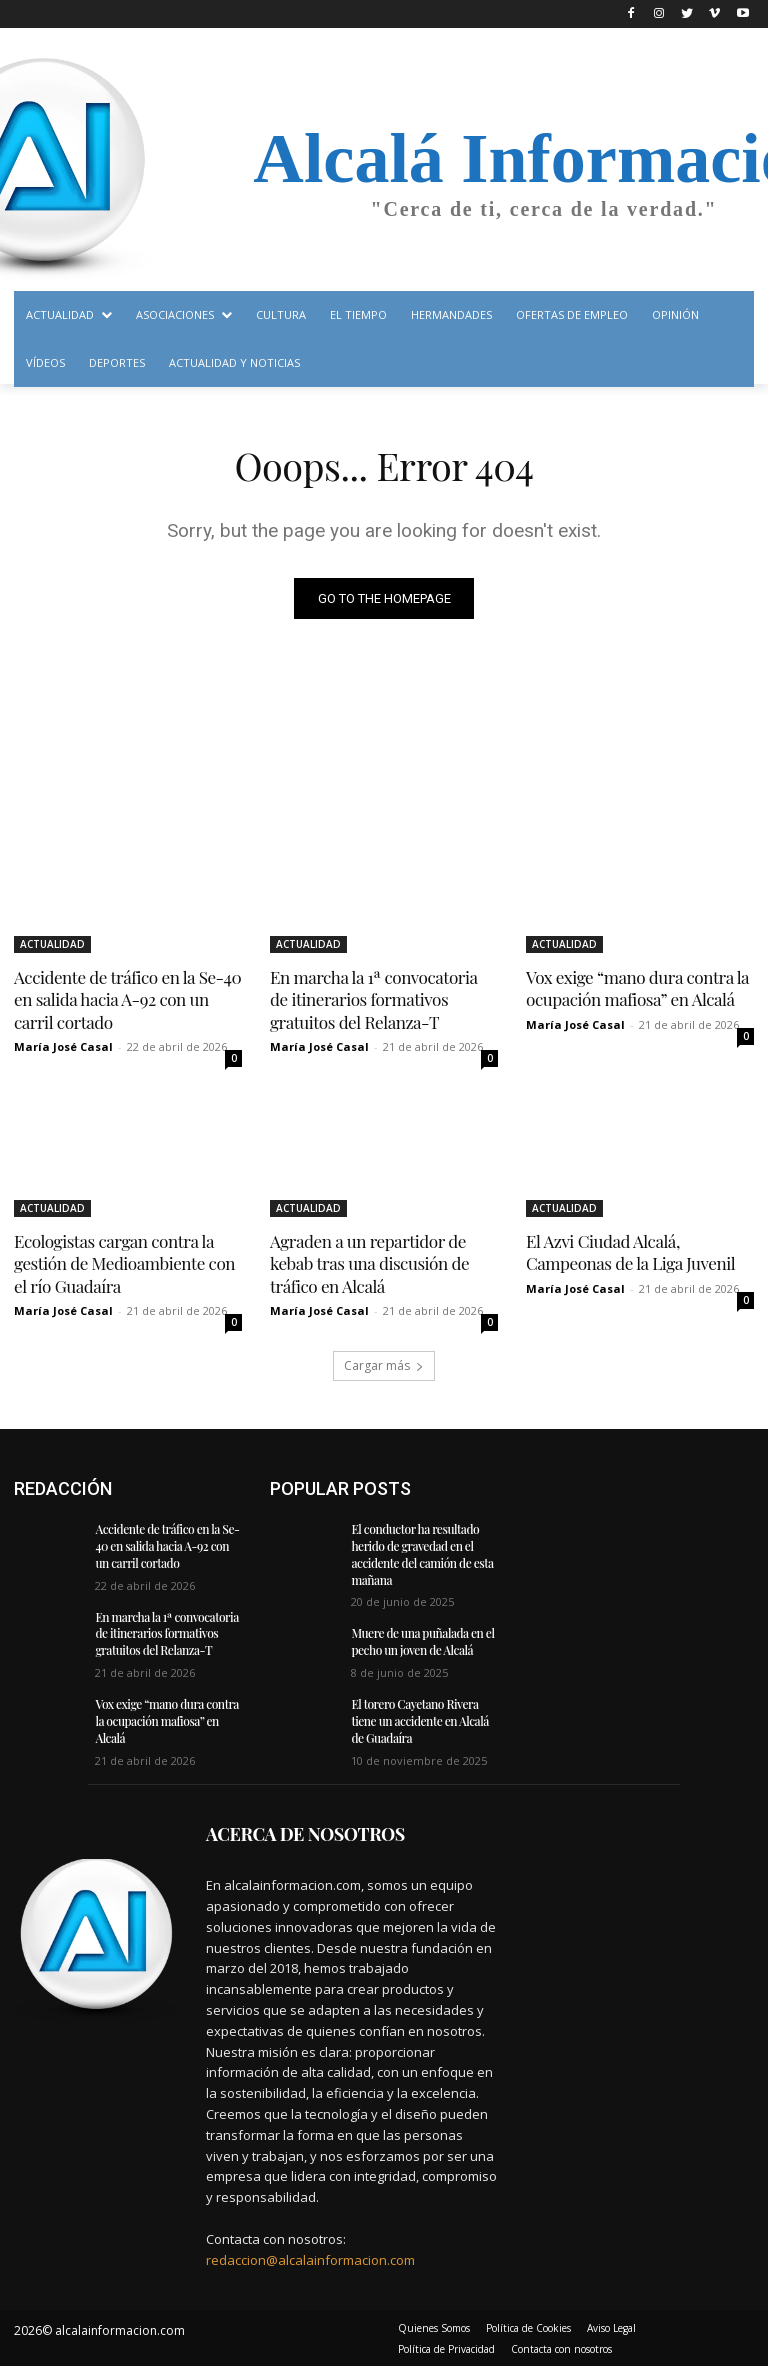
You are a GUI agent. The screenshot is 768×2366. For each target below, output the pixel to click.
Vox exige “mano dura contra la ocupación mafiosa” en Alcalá (636, 988)
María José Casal (63, 1046)
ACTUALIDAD (52, 944)
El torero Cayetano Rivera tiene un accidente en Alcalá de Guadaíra (419, 1720)
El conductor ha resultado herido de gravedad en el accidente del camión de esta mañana (421, 1553)
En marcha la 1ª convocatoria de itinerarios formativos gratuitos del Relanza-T (383, 999)
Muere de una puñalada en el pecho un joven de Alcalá (422, 1640)
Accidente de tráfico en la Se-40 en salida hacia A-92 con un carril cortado (126, 999)
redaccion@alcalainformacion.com (310, 2258)
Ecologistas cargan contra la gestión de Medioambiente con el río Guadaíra (123, 1263)
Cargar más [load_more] (384, 1364)
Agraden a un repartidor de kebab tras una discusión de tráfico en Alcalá (368, 1263)
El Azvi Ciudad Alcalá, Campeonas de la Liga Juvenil (629, 1252)
